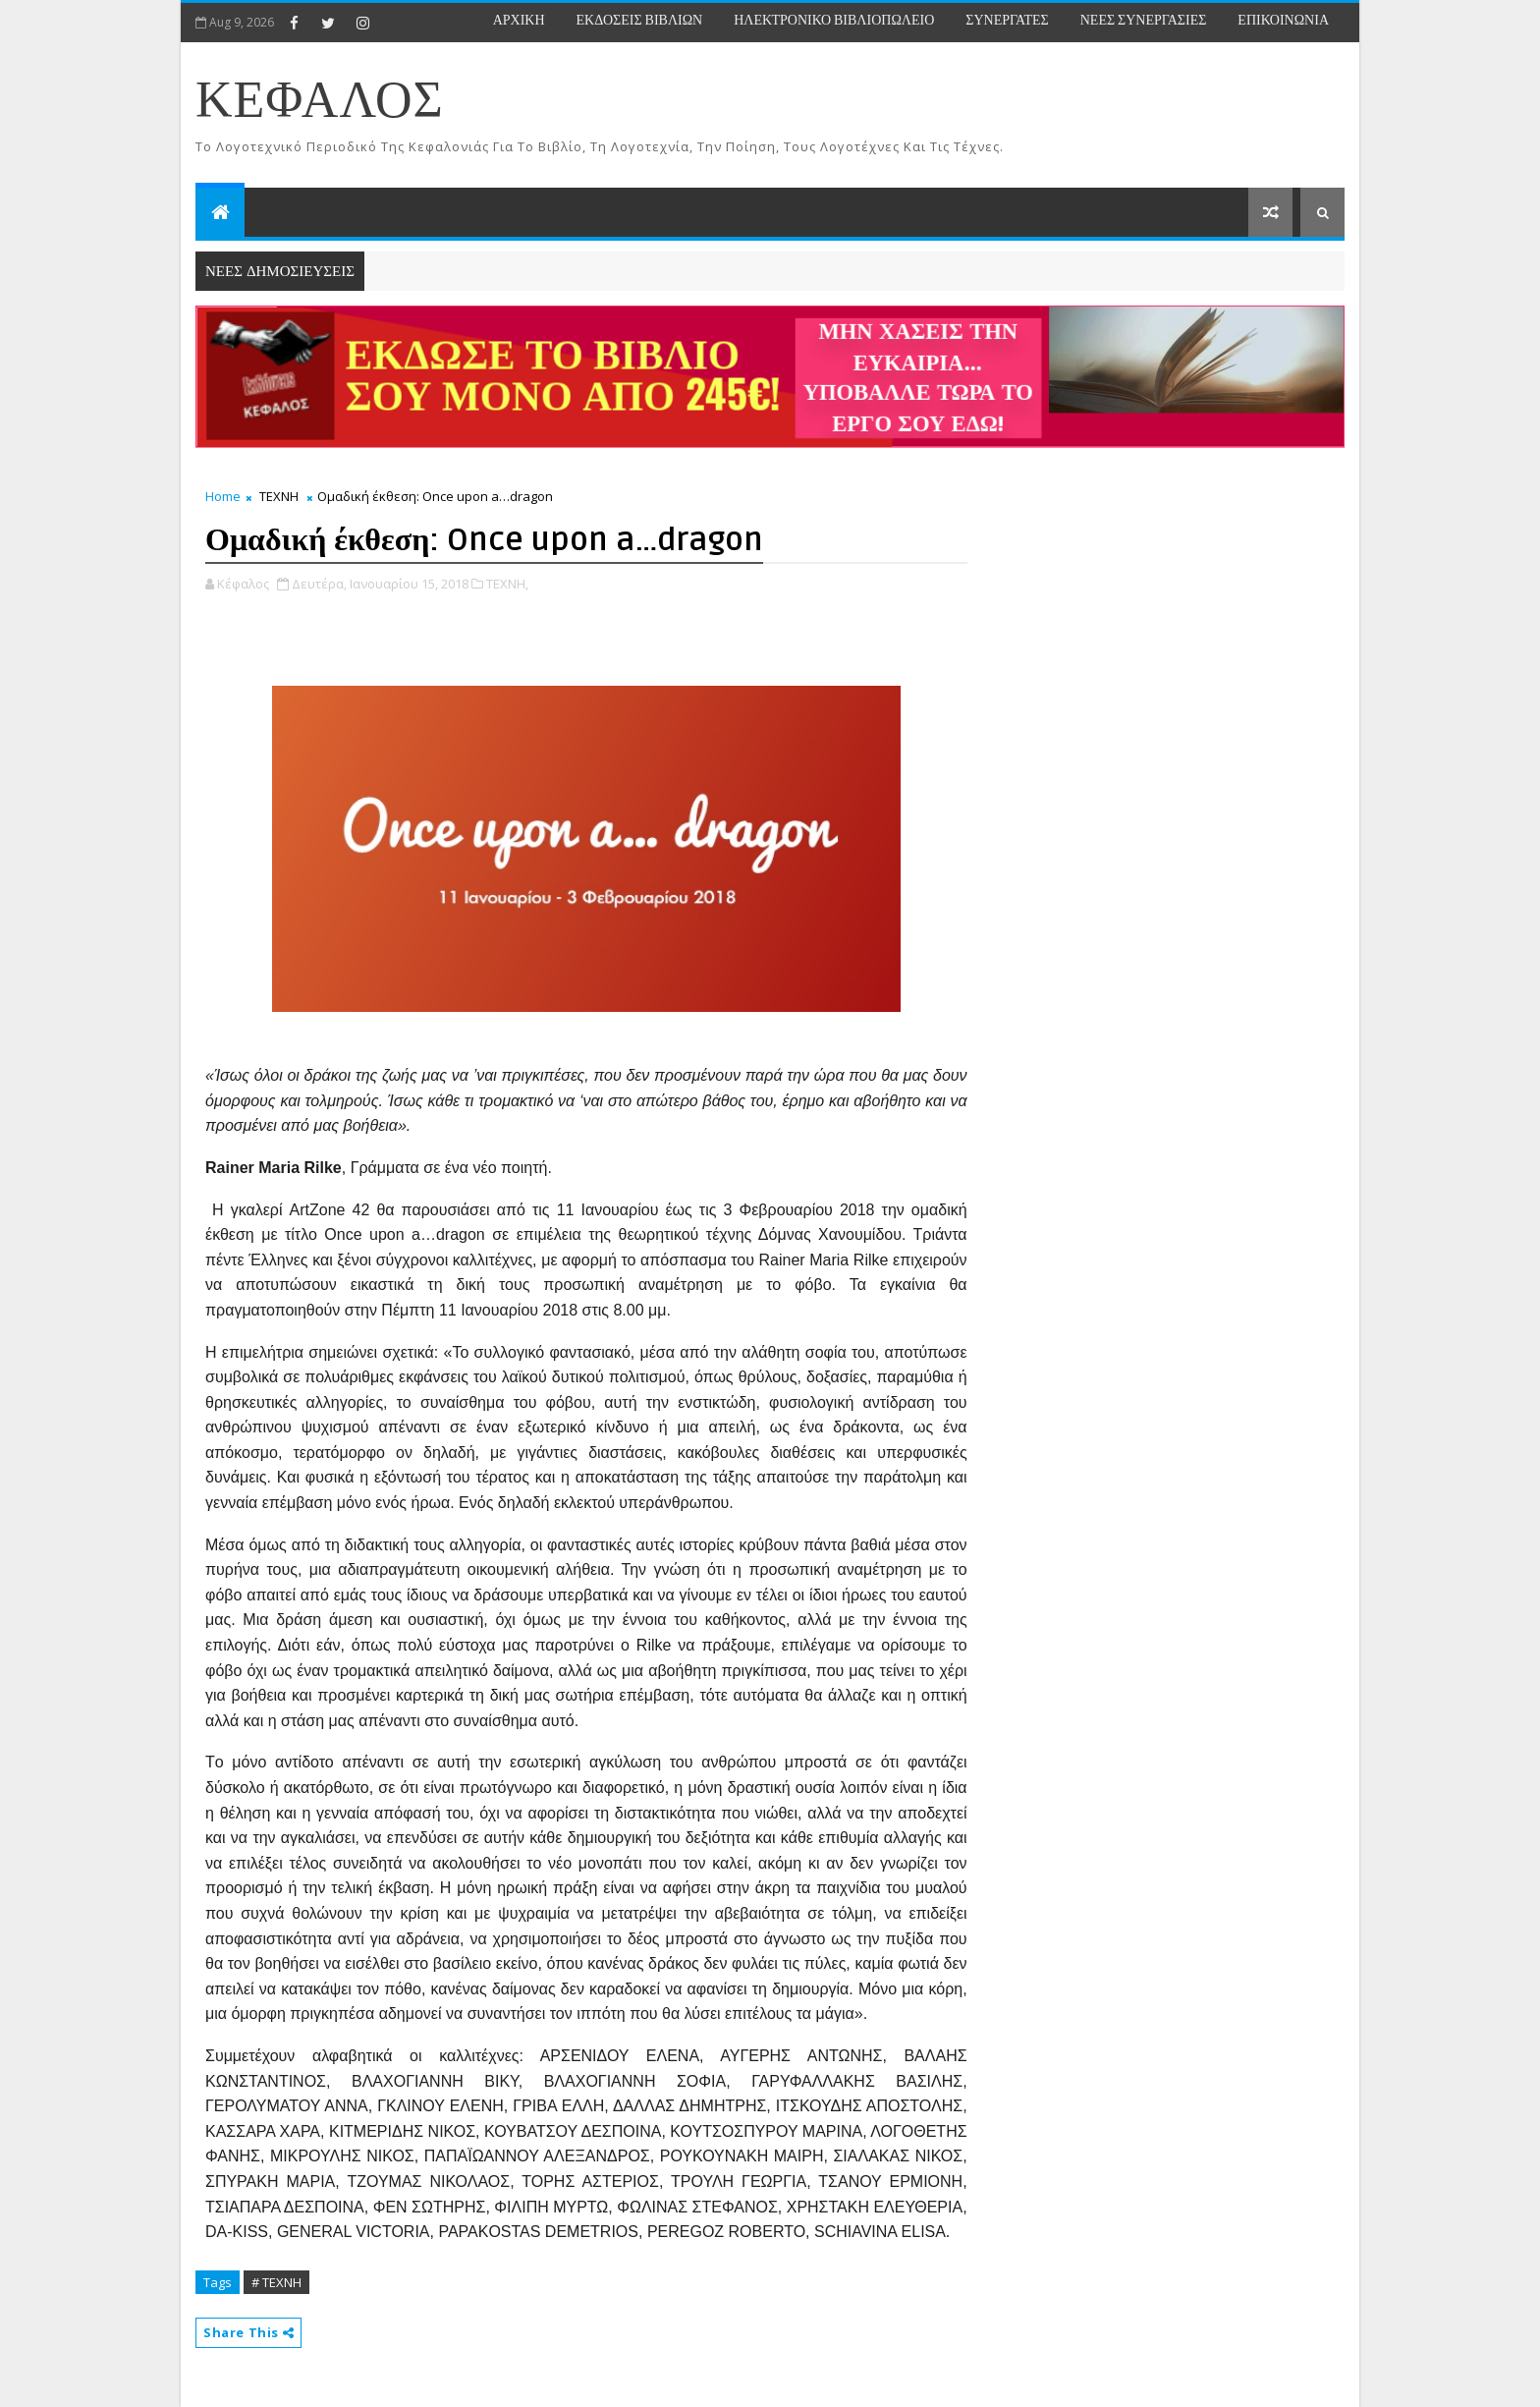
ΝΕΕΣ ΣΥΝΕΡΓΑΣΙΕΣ (1143, 20)
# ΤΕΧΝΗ (276, 2282)
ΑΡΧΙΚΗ (519, 20)
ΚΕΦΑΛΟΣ (319, 102)
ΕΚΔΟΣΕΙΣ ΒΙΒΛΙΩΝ (640, 20)
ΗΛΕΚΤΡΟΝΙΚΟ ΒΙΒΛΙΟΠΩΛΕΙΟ (834, 20)
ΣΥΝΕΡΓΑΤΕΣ (1006, 20)
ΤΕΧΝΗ (279, 496)
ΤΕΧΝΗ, (507, 583)
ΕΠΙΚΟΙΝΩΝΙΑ (1283, 20)
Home (223, 496)
